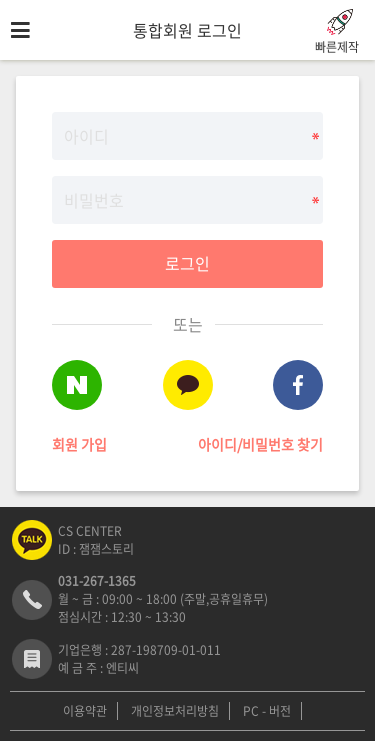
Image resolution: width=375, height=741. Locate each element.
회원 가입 (79, 444)
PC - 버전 (267, 711)
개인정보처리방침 (175, 711)
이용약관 (85, 711)
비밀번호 (0, 60)
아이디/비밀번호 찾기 (260, 444)
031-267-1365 (97, 581)
